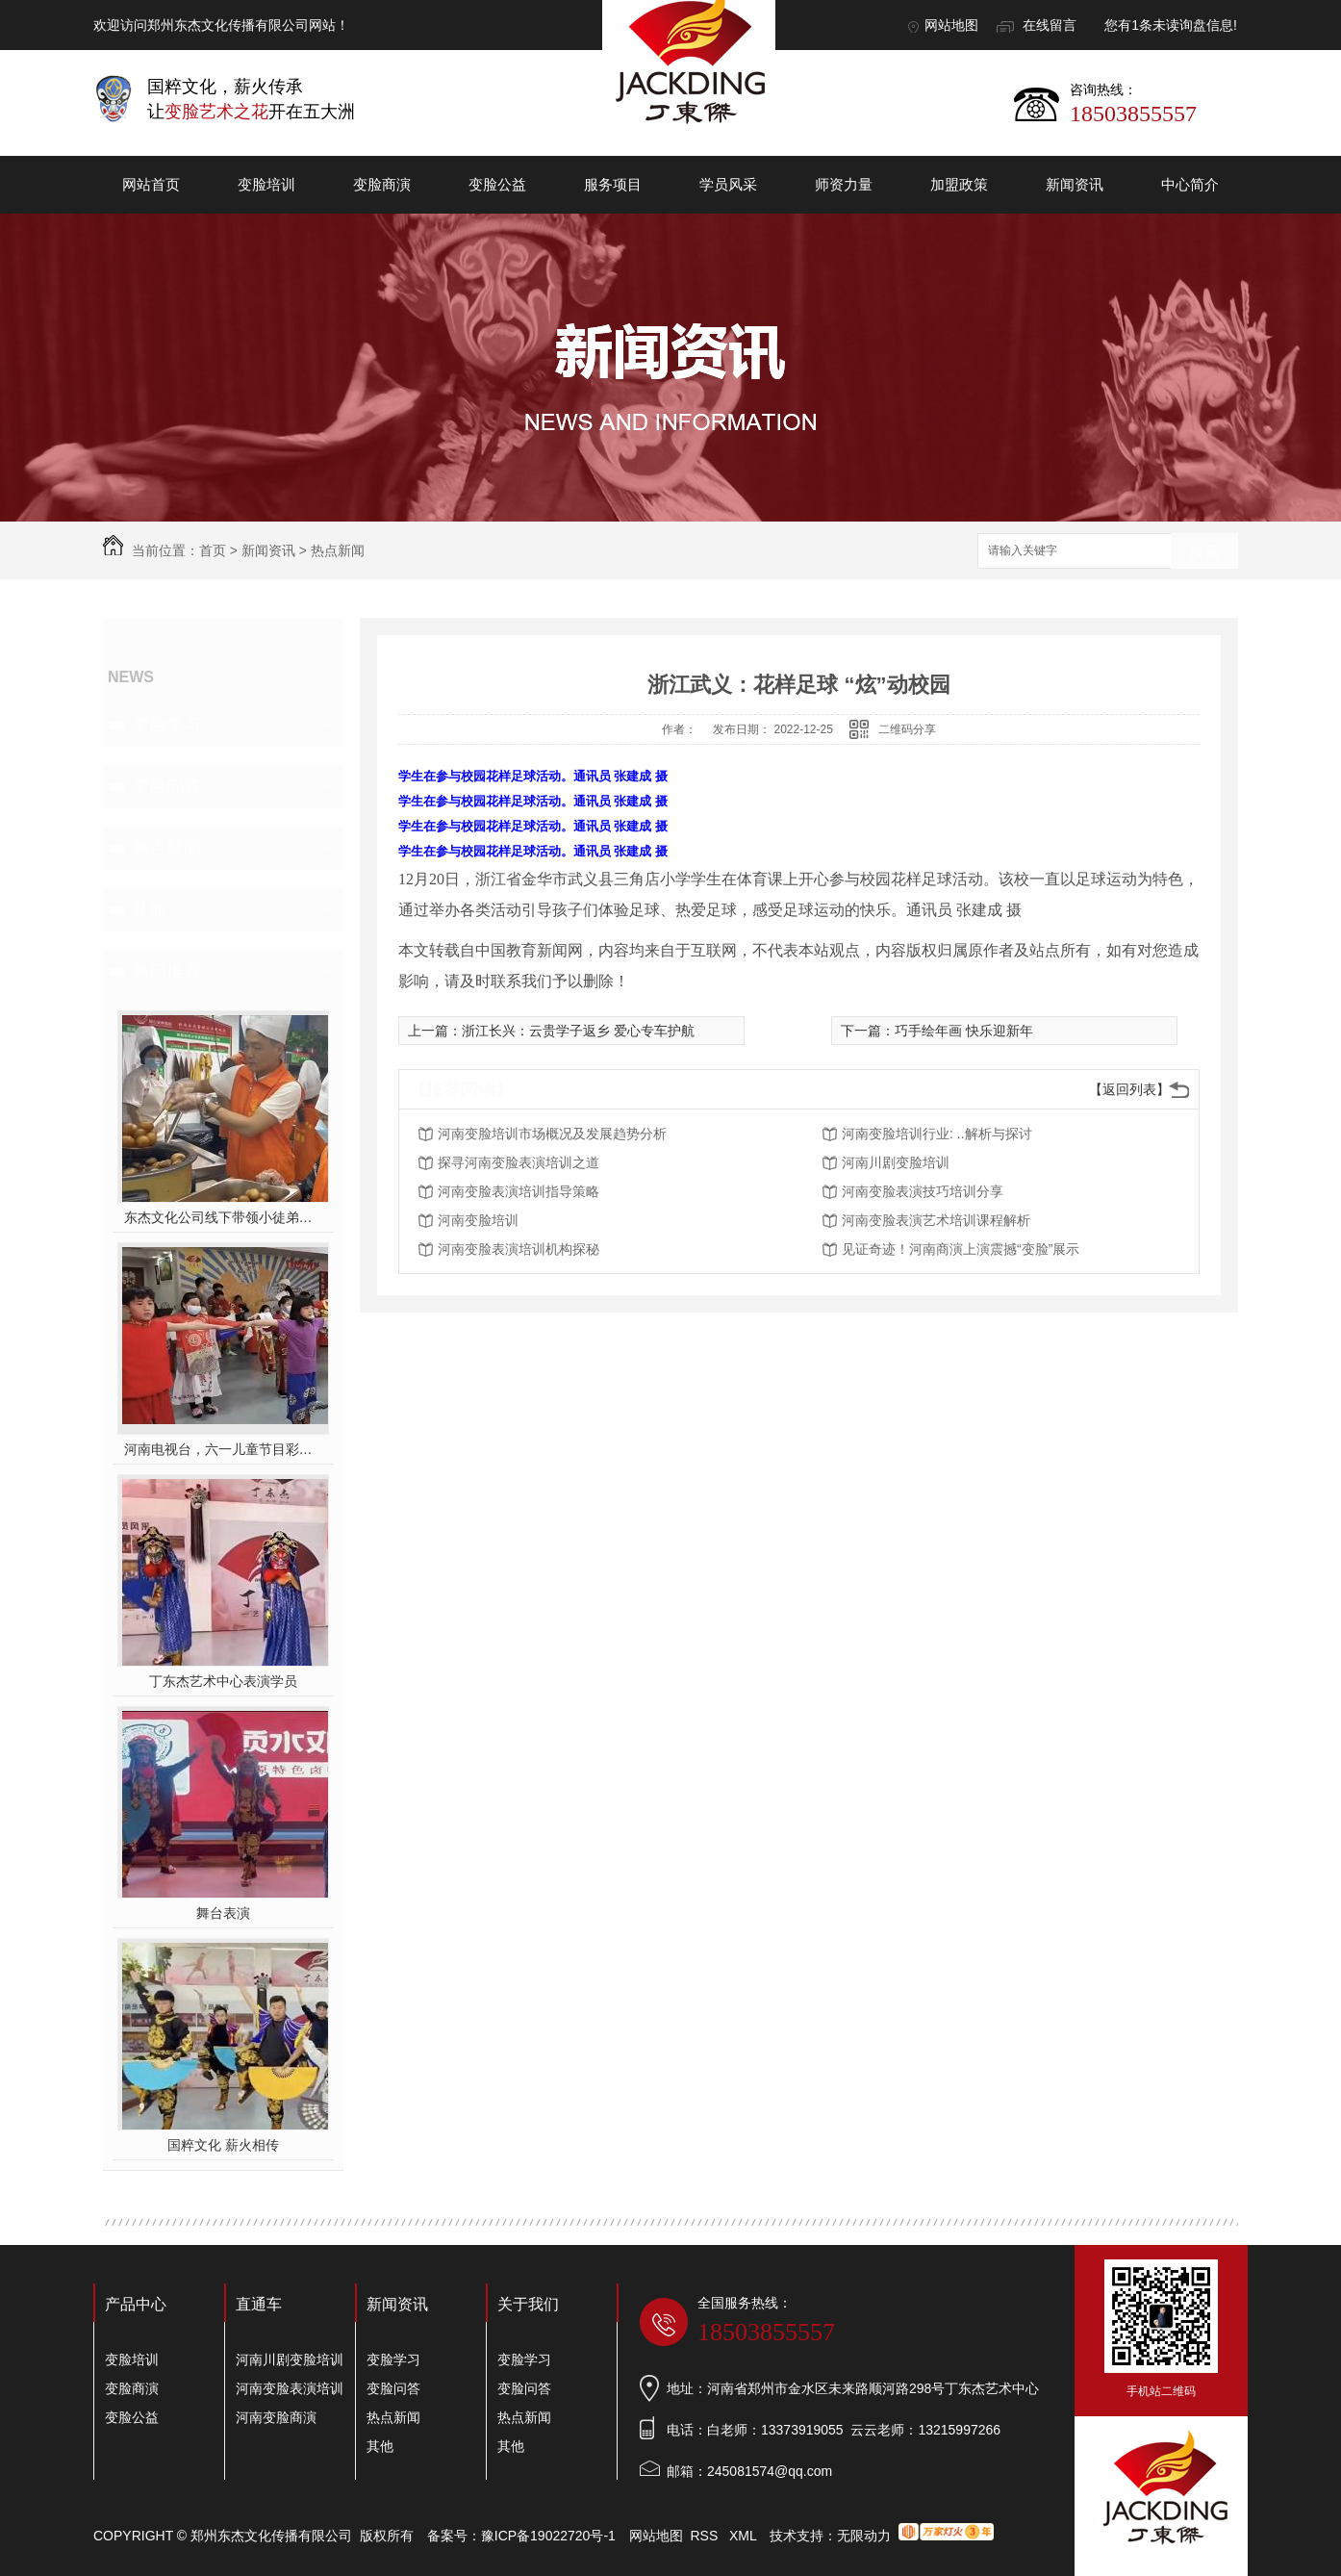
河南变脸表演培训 (289, 2388)
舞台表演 (223, 1913)
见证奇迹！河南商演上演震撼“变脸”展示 (960, 1249)
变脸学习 (166, 724)
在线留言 (1049, 25)
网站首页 (151, 184)
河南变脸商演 (276, 2417)
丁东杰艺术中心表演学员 (223, 1681)
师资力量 (844, 184)
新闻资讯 (1074, 184)
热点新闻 (338, 550)
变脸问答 (166, 786)
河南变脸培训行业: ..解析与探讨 (937, 1133)
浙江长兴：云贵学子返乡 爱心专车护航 (578, 1030)
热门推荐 (166, 971)
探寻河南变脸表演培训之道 (518, 1162)
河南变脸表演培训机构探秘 (518, 1249)
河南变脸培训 (478, 1220)
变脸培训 (266, 184)
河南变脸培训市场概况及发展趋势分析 (552, 1133)
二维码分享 (907, 729)
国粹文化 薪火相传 (223, 2145)
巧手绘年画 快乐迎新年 (964, 1030)
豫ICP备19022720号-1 (548, 2535)
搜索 (1204, 552)
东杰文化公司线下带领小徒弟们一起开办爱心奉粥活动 (223, 1217)
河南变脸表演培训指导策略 (518, 1191)
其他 (149, 909)
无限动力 (864, 2535)
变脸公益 (497, 184)
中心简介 (1190, 184)
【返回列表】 (1129, 1089)
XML (744, 2535)
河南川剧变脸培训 (895, 1162)
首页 (212, 550)
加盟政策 (959, 184)
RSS (706, 2535)
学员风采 (728, 184)
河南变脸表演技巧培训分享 (922, 1191)
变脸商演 (382, 184)
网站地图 (951, 25)
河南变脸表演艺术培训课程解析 (936, 1220)
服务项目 (613, 184)
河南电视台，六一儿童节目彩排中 (223, 1449)
